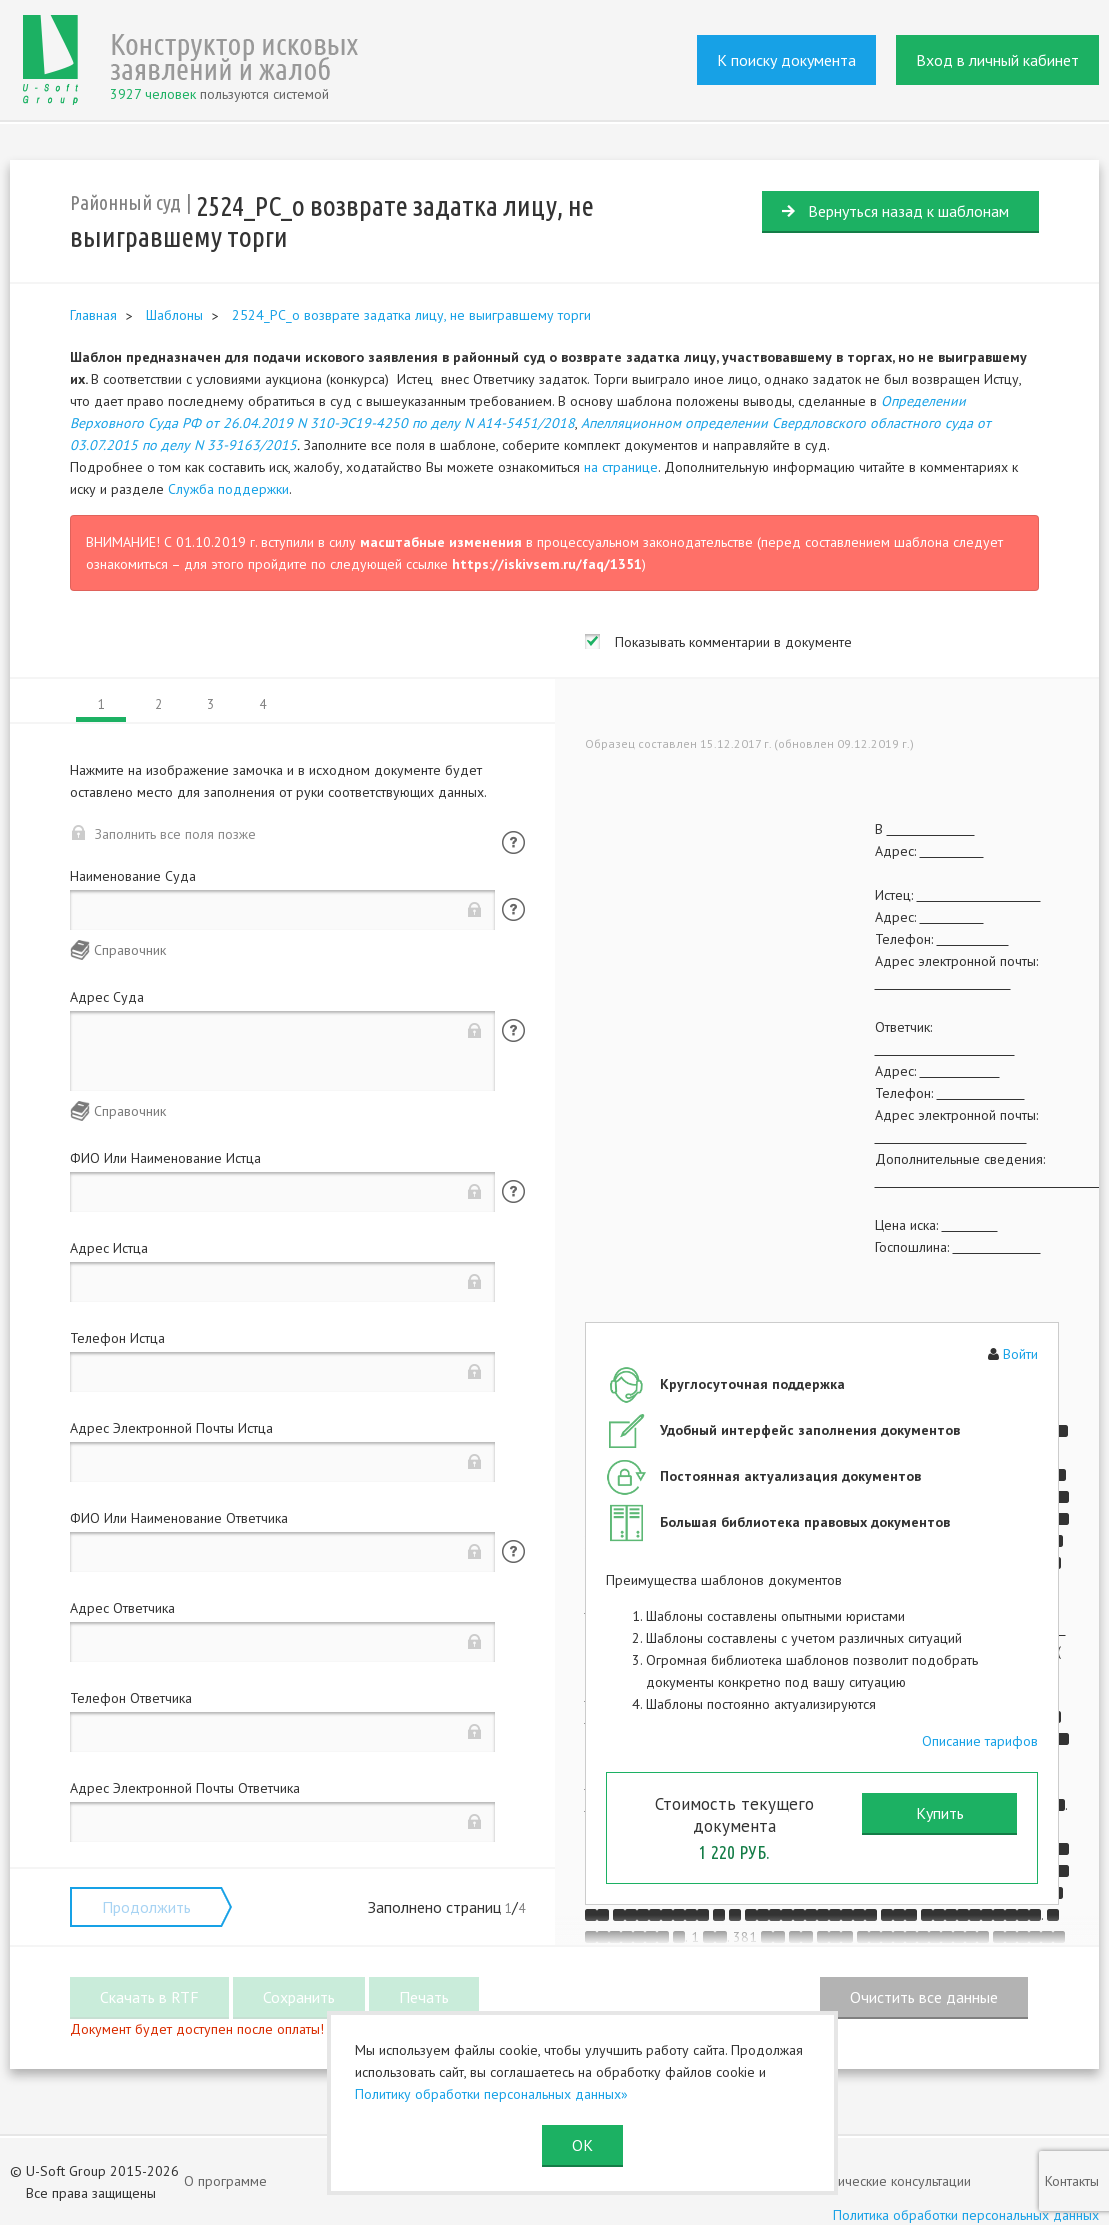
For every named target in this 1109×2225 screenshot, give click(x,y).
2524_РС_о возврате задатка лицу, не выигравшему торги (411, 315)
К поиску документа (786, 60)
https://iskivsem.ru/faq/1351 (547, 564)
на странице (621, 467)
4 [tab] (262, 704)
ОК (582, 2145)
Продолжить (146, 1907)
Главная (93, 315)
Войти (1020, 1354)
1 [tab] (101, 704)
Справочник (130, 950)
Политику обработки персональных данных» (491, 2094)
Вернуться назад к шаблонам (908, 211)
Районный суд (125, 202)
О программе (225, 2181)
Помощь (513, 842)
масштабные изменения (441, 542)
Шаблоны (174, 315)
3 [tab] (210, 704)
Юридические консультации (886, 2181)
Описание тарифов (980, 1741)
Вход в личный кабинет (997, 60)
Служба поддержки (228, 489)
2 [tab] (158, 704)
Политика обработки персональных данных (966, 2215)
